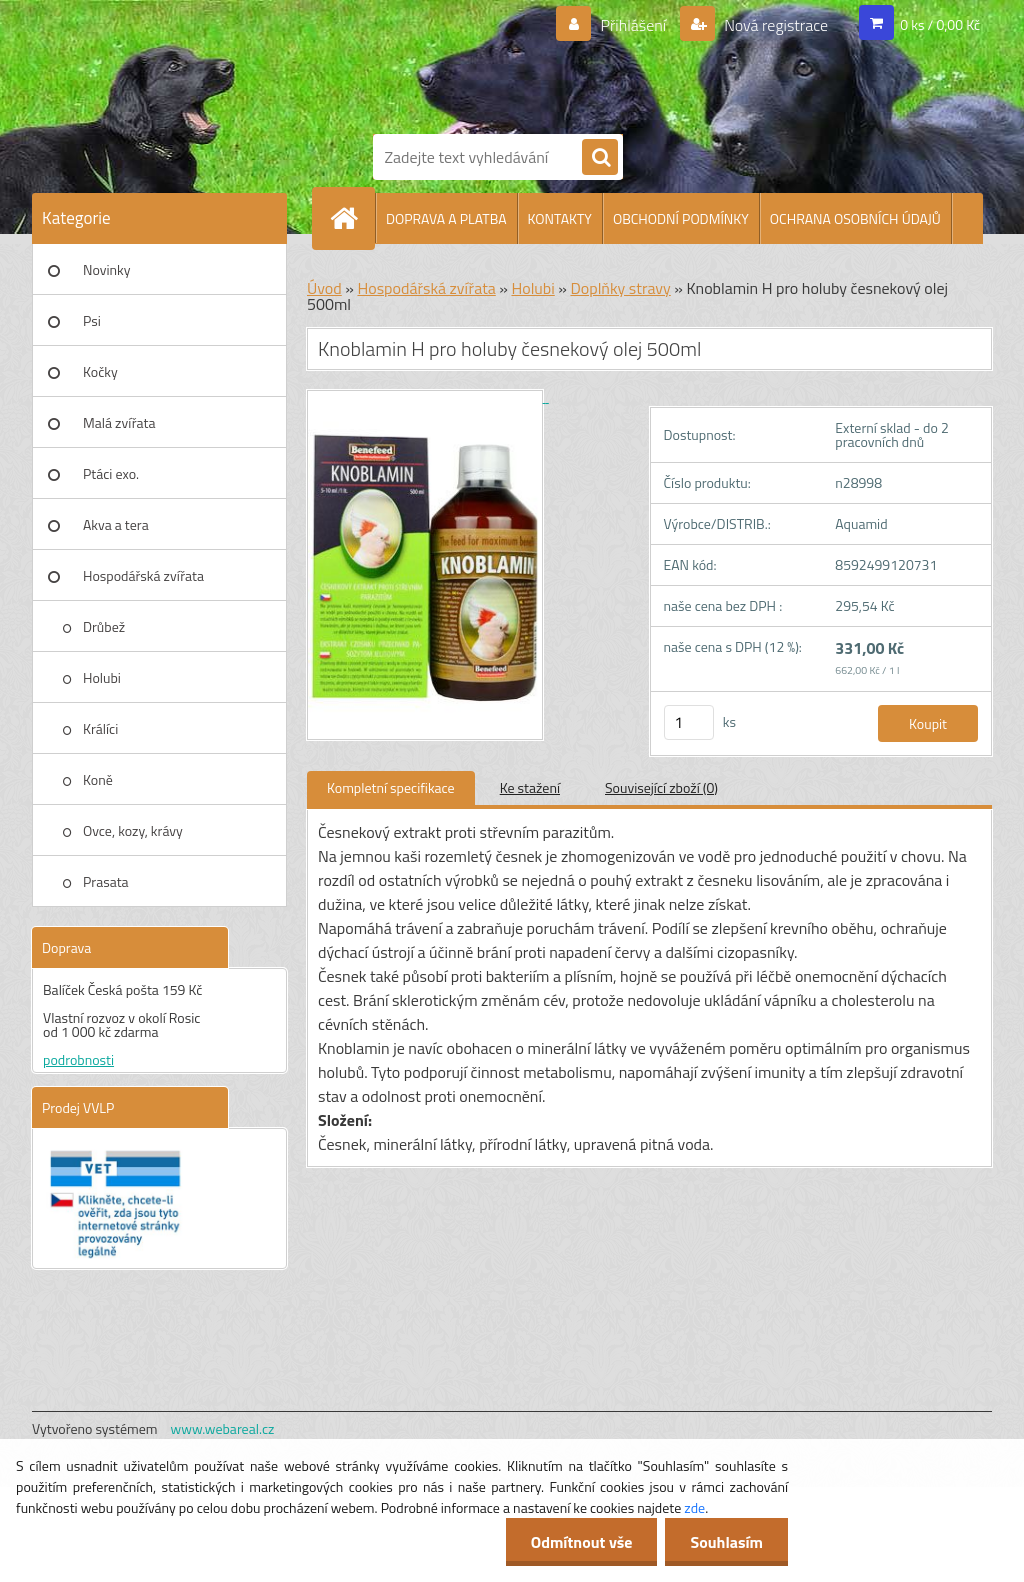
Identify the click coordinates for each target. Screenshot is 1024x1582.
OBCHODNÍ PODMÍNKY (681, 218)
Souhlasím (726, 1542)
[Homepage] (352, 218)
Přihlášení (633, 25)
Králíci (100, 728)
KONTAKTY (560, 218)
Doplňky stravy (620, 288)
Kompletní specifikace (391, 787)
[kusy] (689, 722)
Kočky (100, 371)
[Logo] (532, 63)
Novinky (106, 269)
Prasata (106, 881)
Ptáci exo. (111, 473)
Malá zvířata (119, 422)
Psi (92, 320)
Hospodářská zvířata (143, 575)
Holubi (102, 677)
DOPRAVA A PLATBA (446, 218)
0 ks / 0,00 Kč (940, 24)
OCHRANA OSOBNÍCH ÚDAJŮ (855, 218)
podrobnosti (78, 1059)
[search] (600, 158)
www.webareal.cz (223, 1428)
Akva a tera (116, 524)
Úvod (324, 288)
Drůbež (104, 626)
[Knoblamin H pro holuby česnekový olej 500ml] (428, 396)
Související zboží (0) (661, 787)
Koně (98, 779)
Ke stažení (530, 787)
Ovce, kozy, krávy (133, 830)
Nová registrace (775, 25)
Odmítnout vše (582, 1542)
